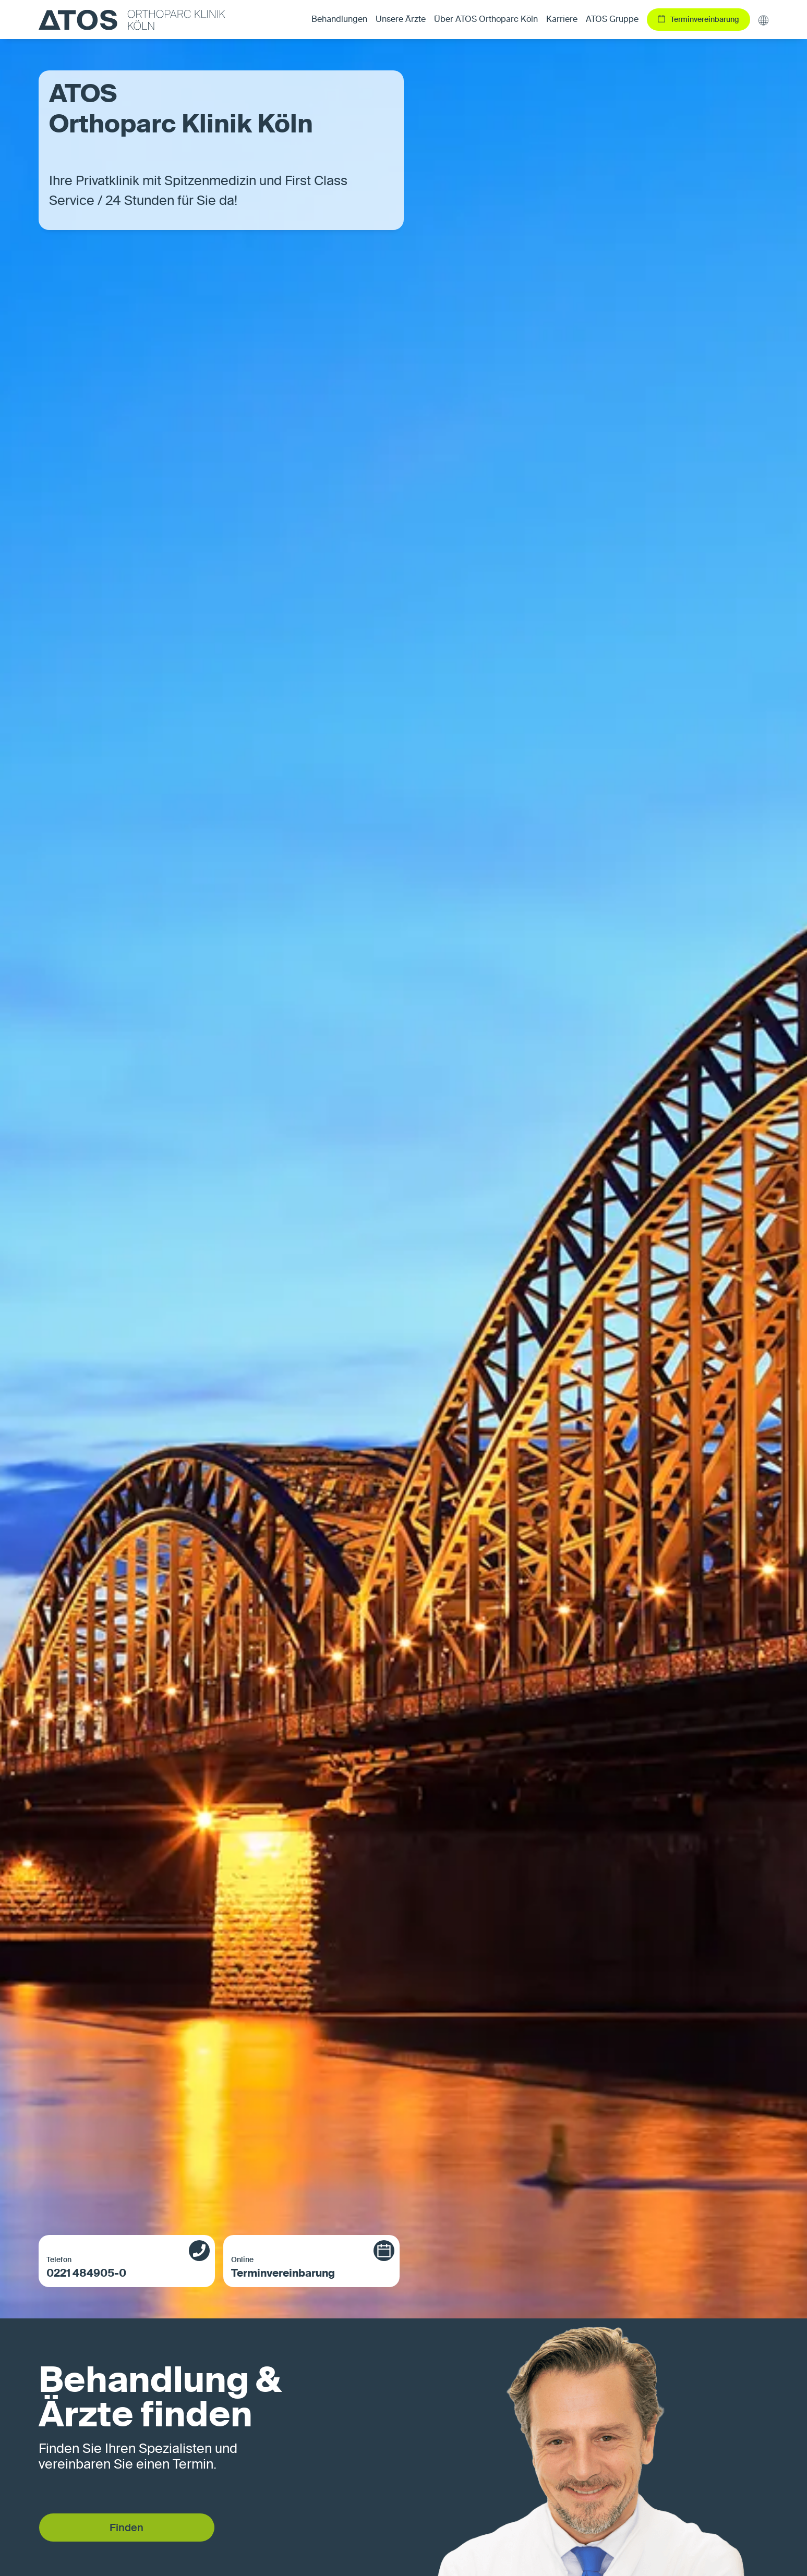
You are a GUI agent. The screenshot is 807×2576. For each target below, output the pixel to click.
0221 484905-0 (115, 2267)
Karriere (561, 20)
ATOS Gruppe (612, 20)
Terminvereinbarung (299, 2267)
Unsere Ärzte (401, 20)
